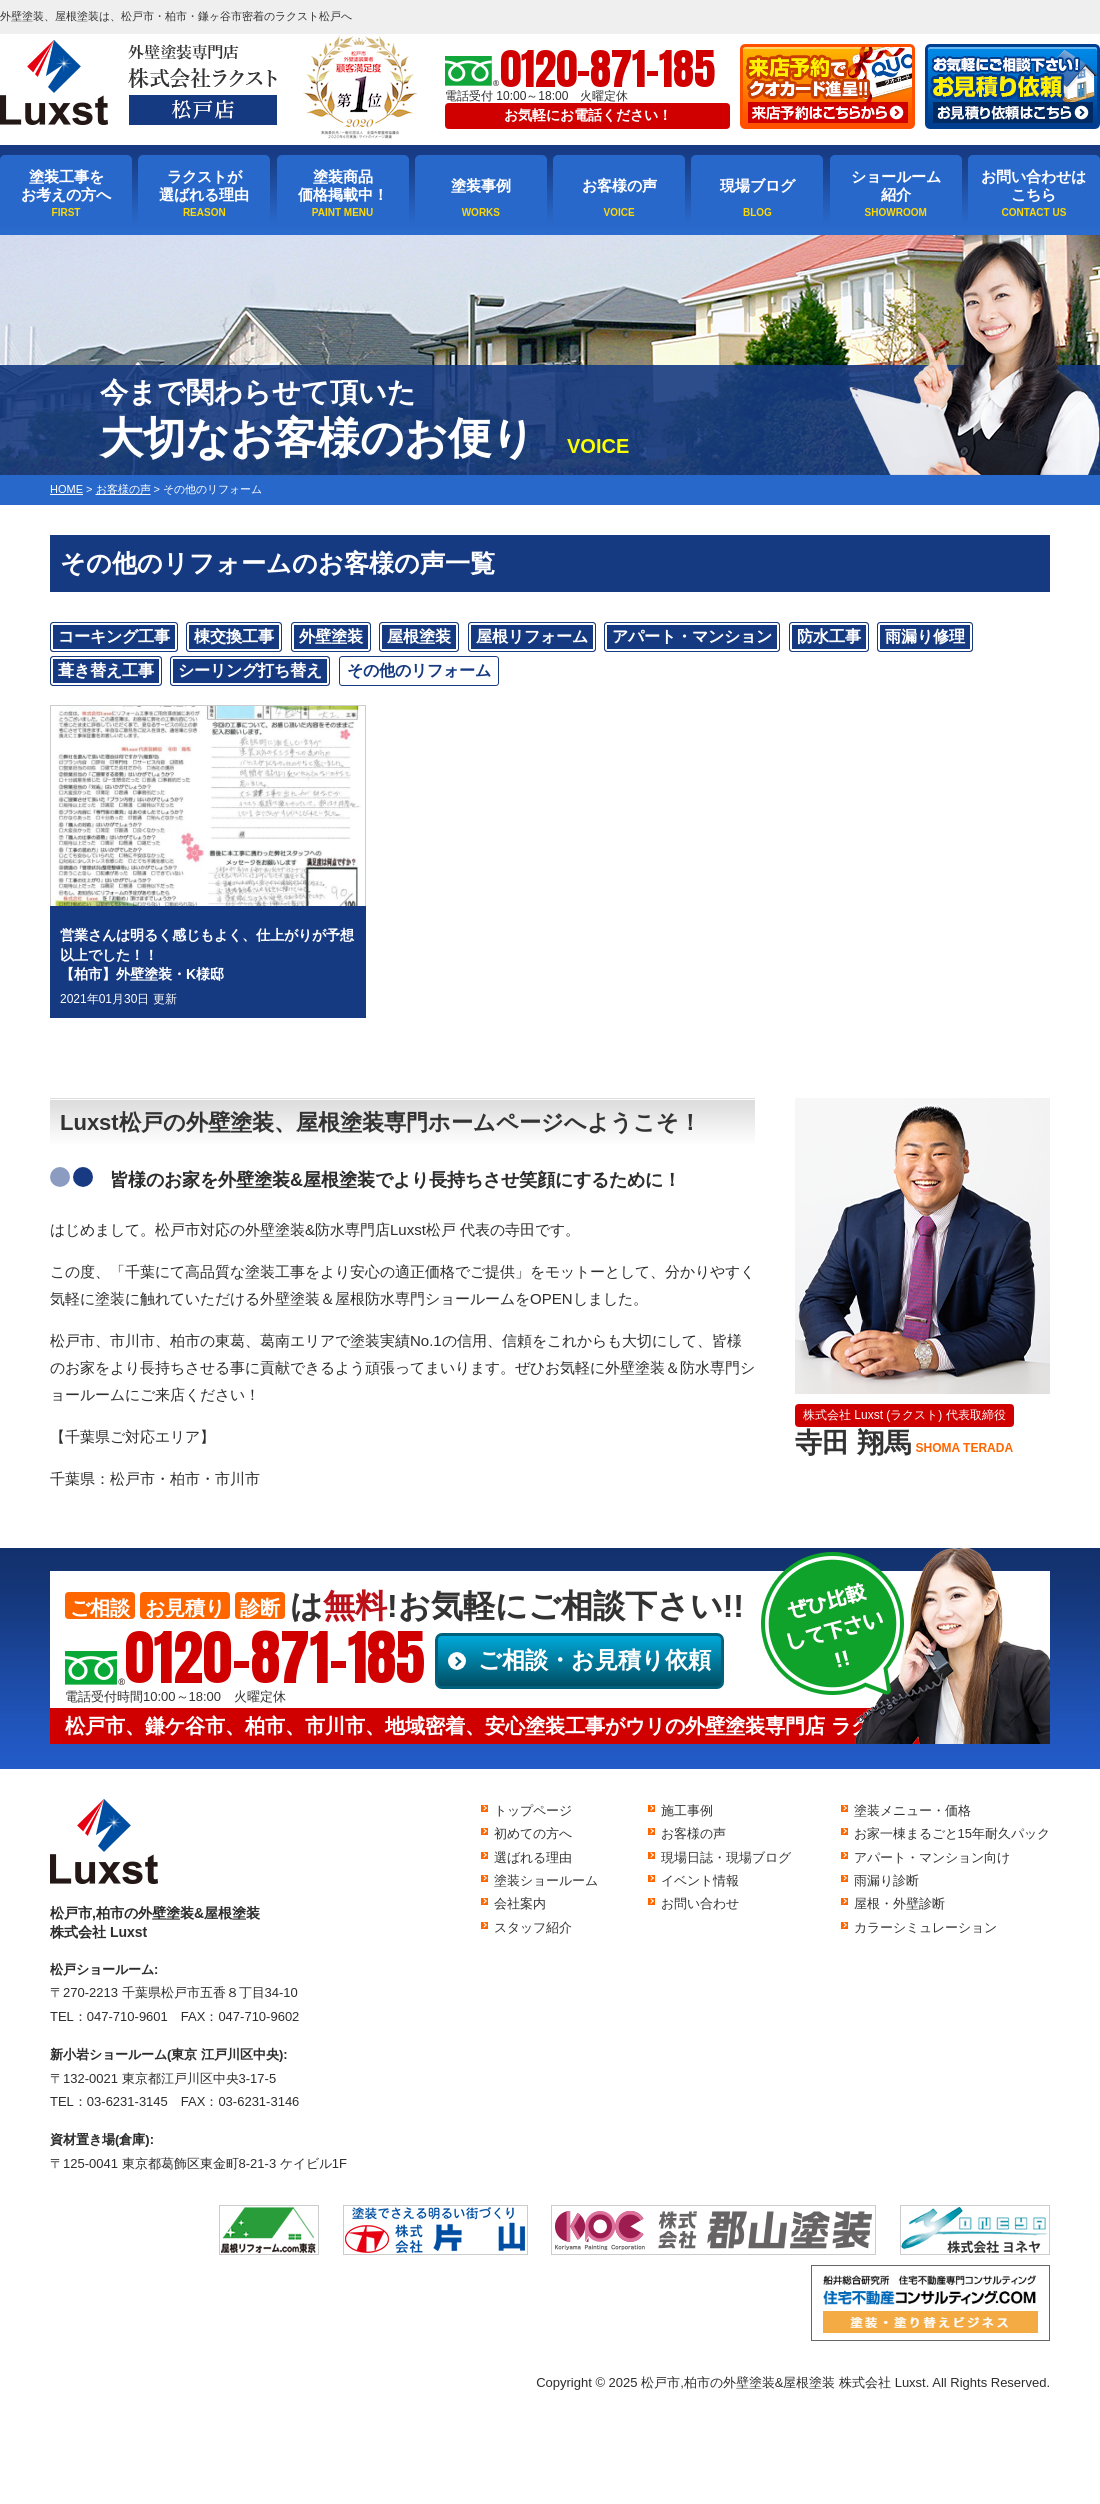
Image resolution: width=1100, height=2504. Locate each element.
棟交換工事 (234, 636)
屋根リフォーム (532, 636)
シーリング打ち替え (250, 670)
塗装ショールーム (546, 1880)
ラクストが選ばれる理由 (204, 185)
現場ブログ (757, 185)
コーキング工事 (114, 636)
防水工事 (829, 636)
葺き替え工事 (106, 670)
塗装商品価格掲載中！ (343, 185)
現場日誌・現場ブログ (726, 1857)
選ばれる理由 (533, 1857)
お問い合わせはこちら (1033, 185)
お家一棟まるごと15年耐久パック (952, 1833)
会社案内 (520, 1903)
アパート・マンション (692, 636)
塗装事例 (481, 185)
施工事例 (687, 1810)
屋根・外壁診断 (899, 1903)
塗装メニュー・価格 (912, 1810)
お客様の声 (619, 185)
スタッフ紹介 (533, 1927)
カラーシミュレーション (925, 1927)
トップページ (533, 1810)
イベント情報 (700, 1880)
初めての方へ (533, 1833)
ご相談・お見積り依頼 (594, 1660)
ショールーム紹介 (896, 185)
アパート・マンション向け (932, 1857)
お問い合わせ (700, 1903)
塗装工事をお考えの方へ (66, 185)
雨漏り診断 (886, 1880)
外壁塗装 (331, 636)
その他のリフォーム (419, 670)
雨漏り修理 (925, 636)
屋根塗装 (419, 636)
